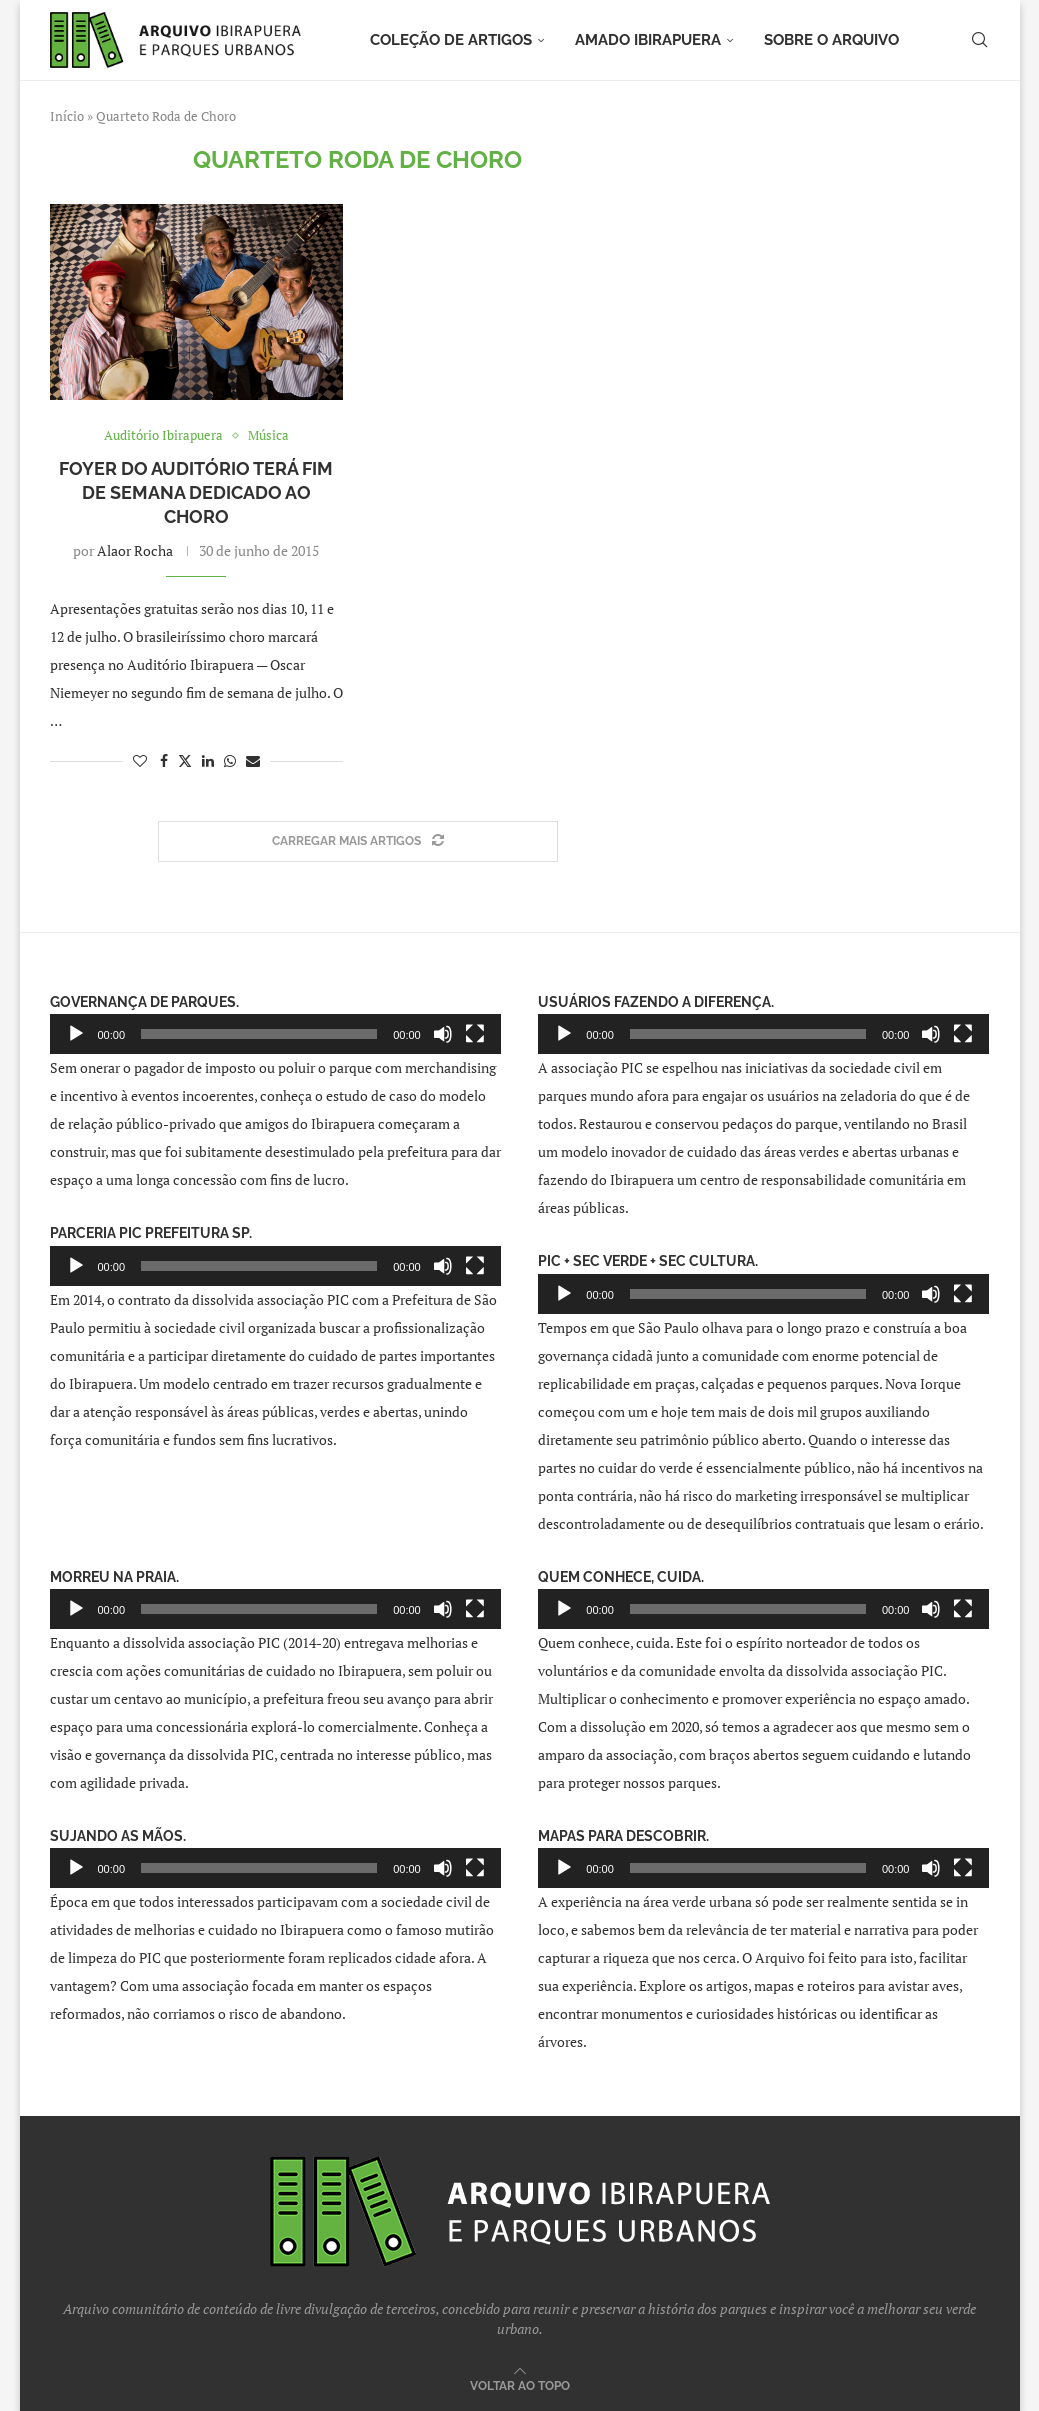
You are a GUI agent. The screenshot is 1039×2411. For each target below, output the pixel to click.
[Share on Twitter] (185, 760)
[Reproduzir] (76, 1034)
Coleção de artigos (451, 40)
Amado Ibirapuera (648, 40)
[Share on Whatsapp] (230, 760)
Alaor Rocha (135, 550)
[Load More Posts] (358, 841)
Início (67, 116)
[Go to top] (520, 2384)
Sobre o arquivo (831, 40)
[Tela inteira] (475, 1034)
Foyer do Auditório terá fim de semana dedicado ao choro (196, 493)
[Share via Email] (253, 760)
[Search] (980, 40)
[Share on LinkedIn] (208, 760)
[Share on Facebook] (164, 760)
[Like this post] (140, 760)
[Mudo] (443, 1034)
